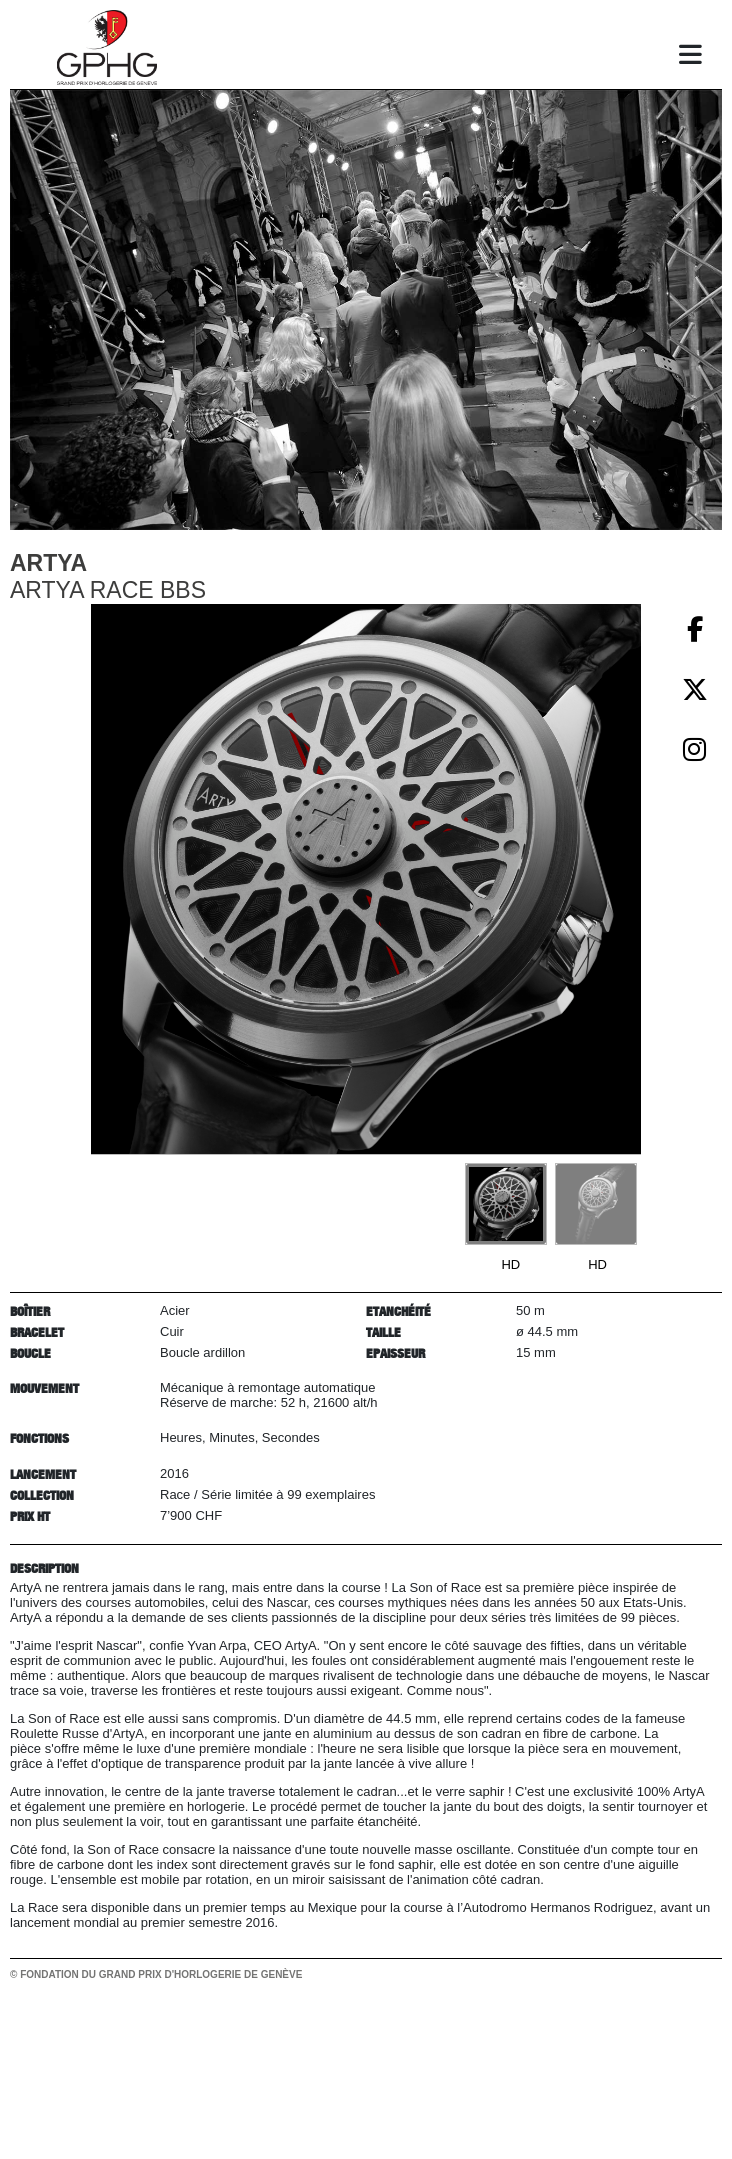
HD (510, 1264)
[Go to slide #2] (596, 1204)
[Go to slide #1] (506, 1204)
